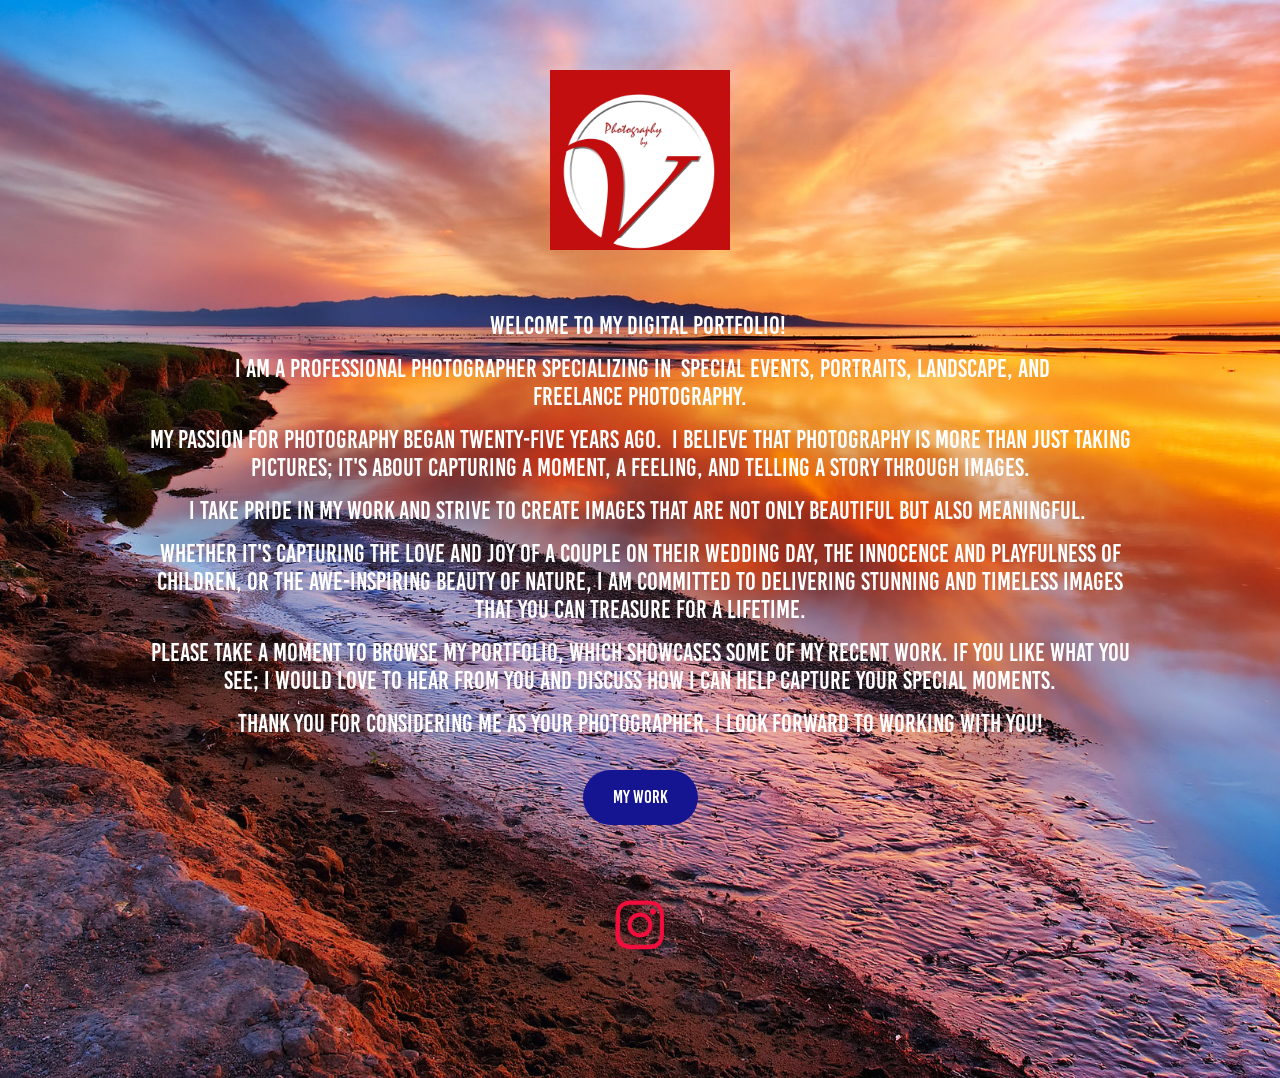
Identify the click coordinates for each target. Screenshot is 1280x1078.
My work (640, 797)
